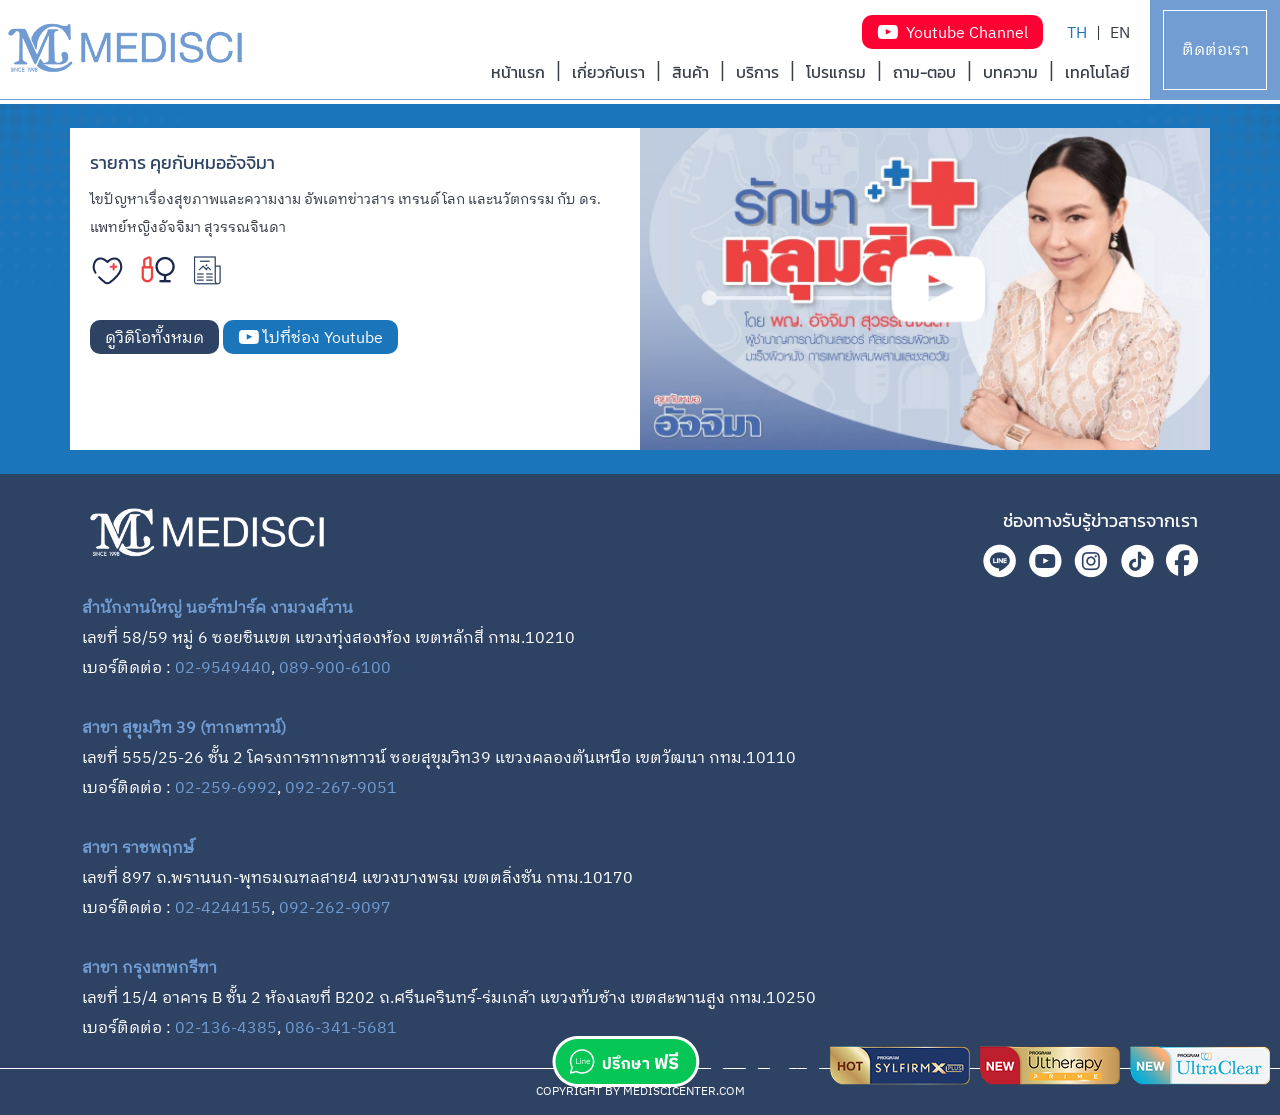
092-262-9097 (335, 908)
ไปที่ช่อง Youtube (310, 338)
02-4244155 (223, 908)
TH (1077, 33)
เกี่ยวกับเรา (608, 72)
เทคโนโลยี (1097, 72)
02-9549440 (223, 668)
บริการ (757, 72)
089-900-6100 (335, 668)
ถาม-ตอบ (924, 72)
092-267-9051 (341, 788)
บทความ (1010, 72)
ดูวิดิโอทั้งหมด (154, 338)
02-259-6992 (226, 788)
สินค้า (690, 72)
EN (1120, 33)
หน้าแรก (518, 72)
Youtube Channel (952, 33)
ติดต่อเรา (1215, 50)
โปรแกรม (836, 72)
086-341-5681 (341, 1028)
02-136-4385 (226, 1028)
